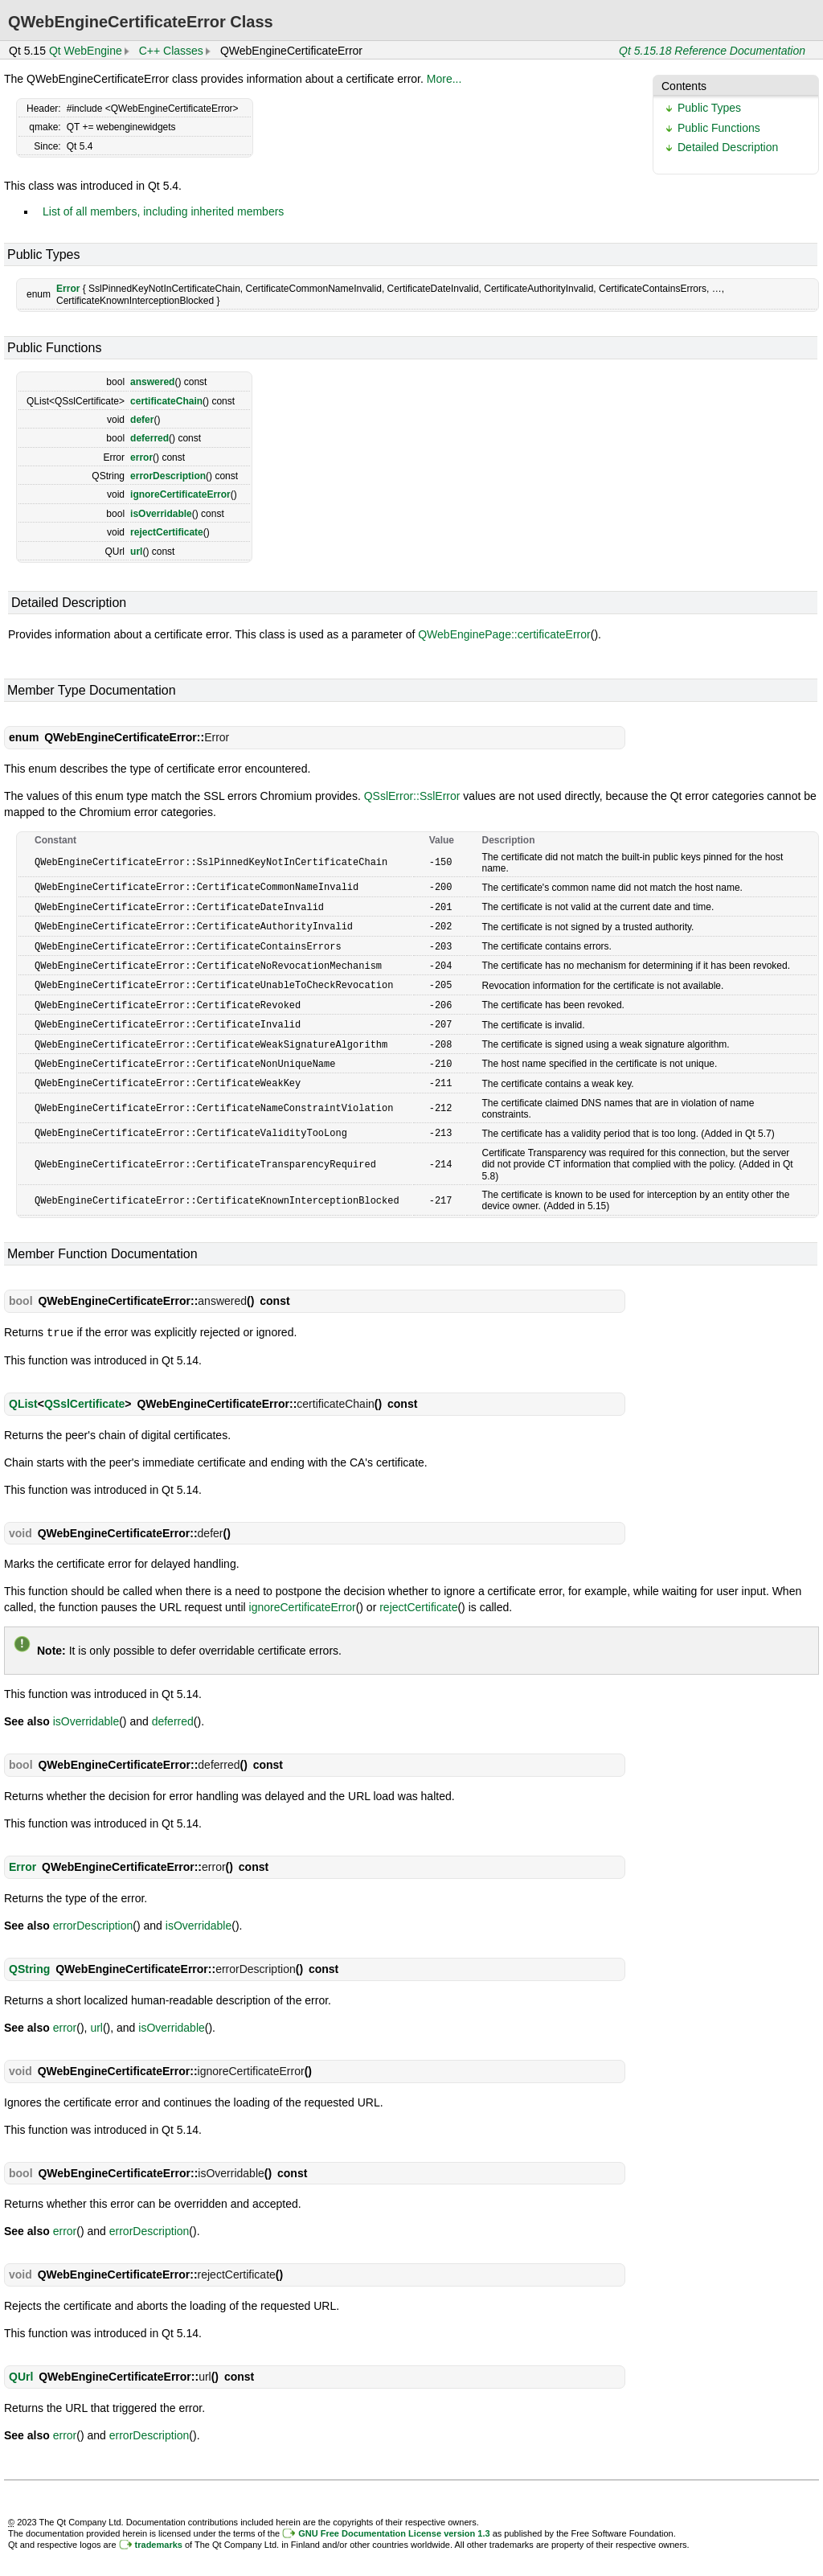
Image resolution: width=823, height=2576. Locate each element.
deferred (149, 438)
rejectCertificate (166, 532)
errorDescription (168, 476)
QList (23, 1393)
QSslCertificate (84, 1393)
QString (29, 1958)
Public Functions (719, 127)
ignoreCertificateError (180, 494)
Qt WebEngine (85, 50)
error (141, 457)
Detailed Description (728, 147)
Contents (683, 86)
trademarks (158, 2534)
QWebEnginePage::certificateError (504, 634)
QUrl (21, 2366)
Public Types (709, 107)
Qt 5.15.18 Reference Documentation (712, 50)
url (136, 551)
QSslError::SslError (412, 796)
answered (152, 382)
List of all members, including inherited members (163, 211)
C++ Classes (171, 50)
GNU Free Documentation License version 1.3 (393, 2523)
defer (142, 419)
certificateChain (166, 401)
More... (444, 78)
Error (68, 288)
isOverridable (161, 513)
